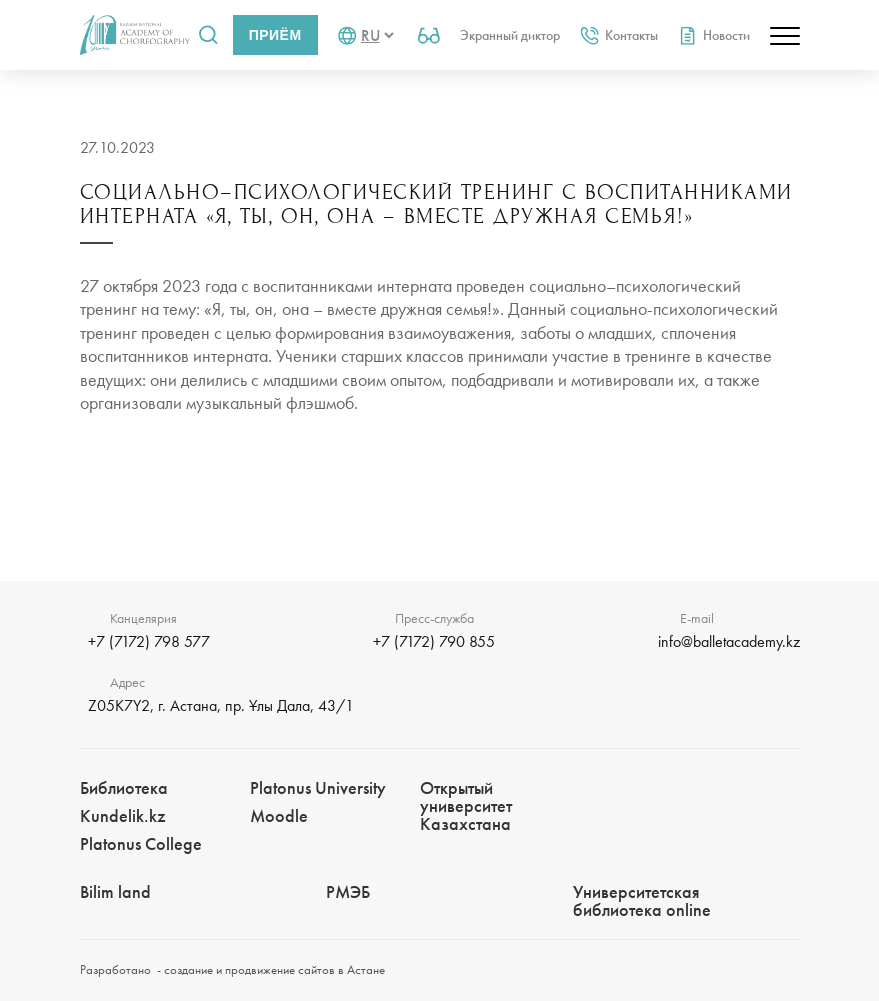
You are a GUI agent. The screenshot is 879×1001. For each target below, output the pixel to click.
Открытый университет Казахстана (466, 805)
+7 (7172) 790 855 (434, 641)
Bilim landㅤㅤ (115, 891)
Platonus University (318, 787)
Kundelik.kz (123, 815)
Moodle (279, 815)
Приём (275, 35)
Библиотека (124, 787)
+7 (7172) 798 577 (149, 641)
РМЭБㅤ (348, 891)
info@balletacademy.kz (729, 641)
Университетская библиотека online (642, 900)
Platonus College (141, 843)
